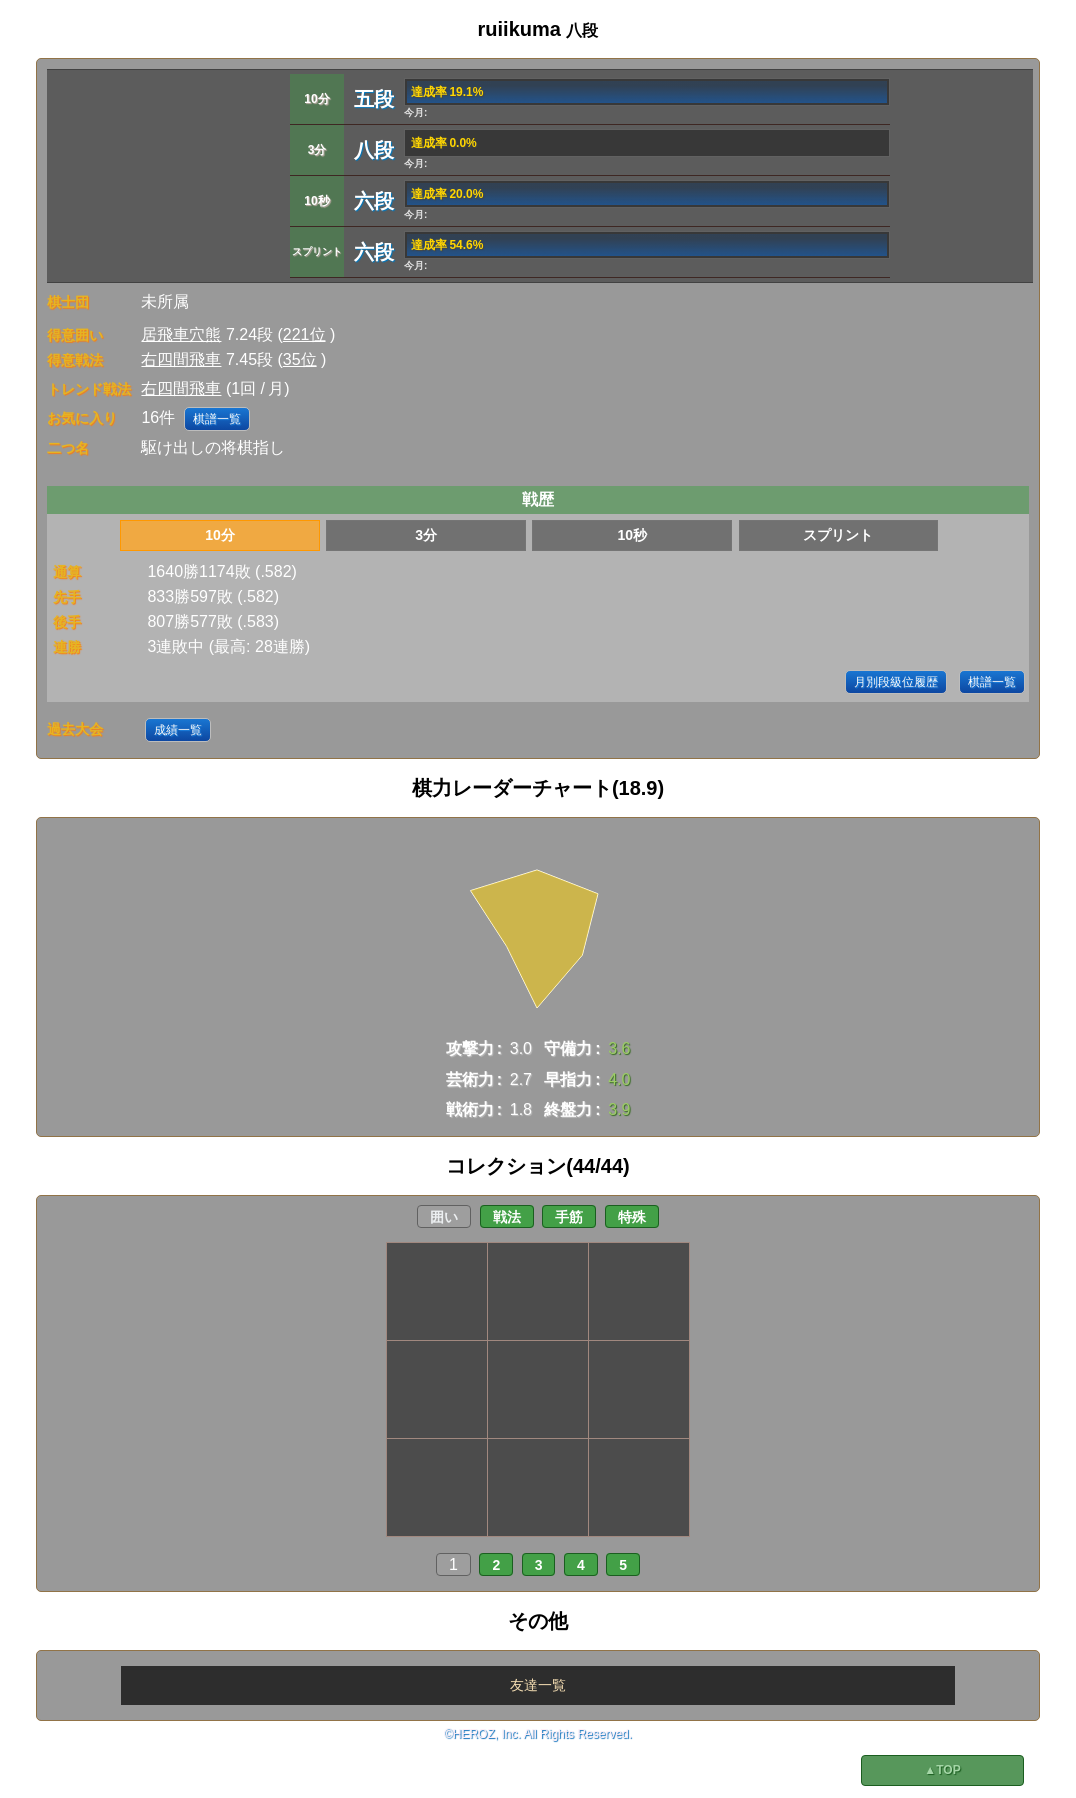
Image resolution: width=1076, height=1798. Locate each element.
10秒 (632, 535)
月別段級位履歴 (896, 682)
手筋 (569, 1217)
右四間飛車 (181, 359)
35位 (300, 359)
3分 (426, 535)
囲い (444, 1217)
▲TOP (942, 1770)
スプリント (838, 535)
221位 (304, 334)
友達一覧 (538, 1685)
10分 (220, 535)
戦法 (507, 1217)
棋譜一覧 (217, 419)
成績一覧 (178, 730)
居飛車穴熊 (181, 334)
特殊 (632, 1217)
